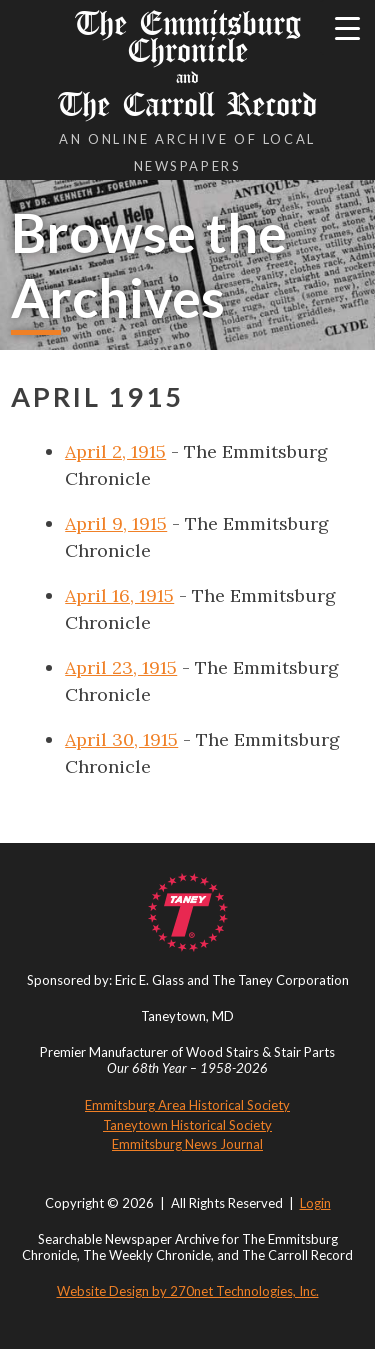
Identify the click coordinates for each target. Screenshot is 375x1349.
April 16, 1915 (119, 595)
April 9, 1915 (116, 523)
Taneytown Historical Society (187, 1125)
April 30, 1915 (121, 739)
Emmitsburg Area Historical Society (187, 1105)
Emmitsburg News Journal (187, 1144)
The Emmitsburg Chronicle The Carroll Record (187, 64)
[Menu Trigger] (347, 27)
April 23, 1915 (121, 667)
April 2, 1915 (115, 451)
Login (315, 1203)
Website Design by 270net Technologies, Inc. (188, 1291)
